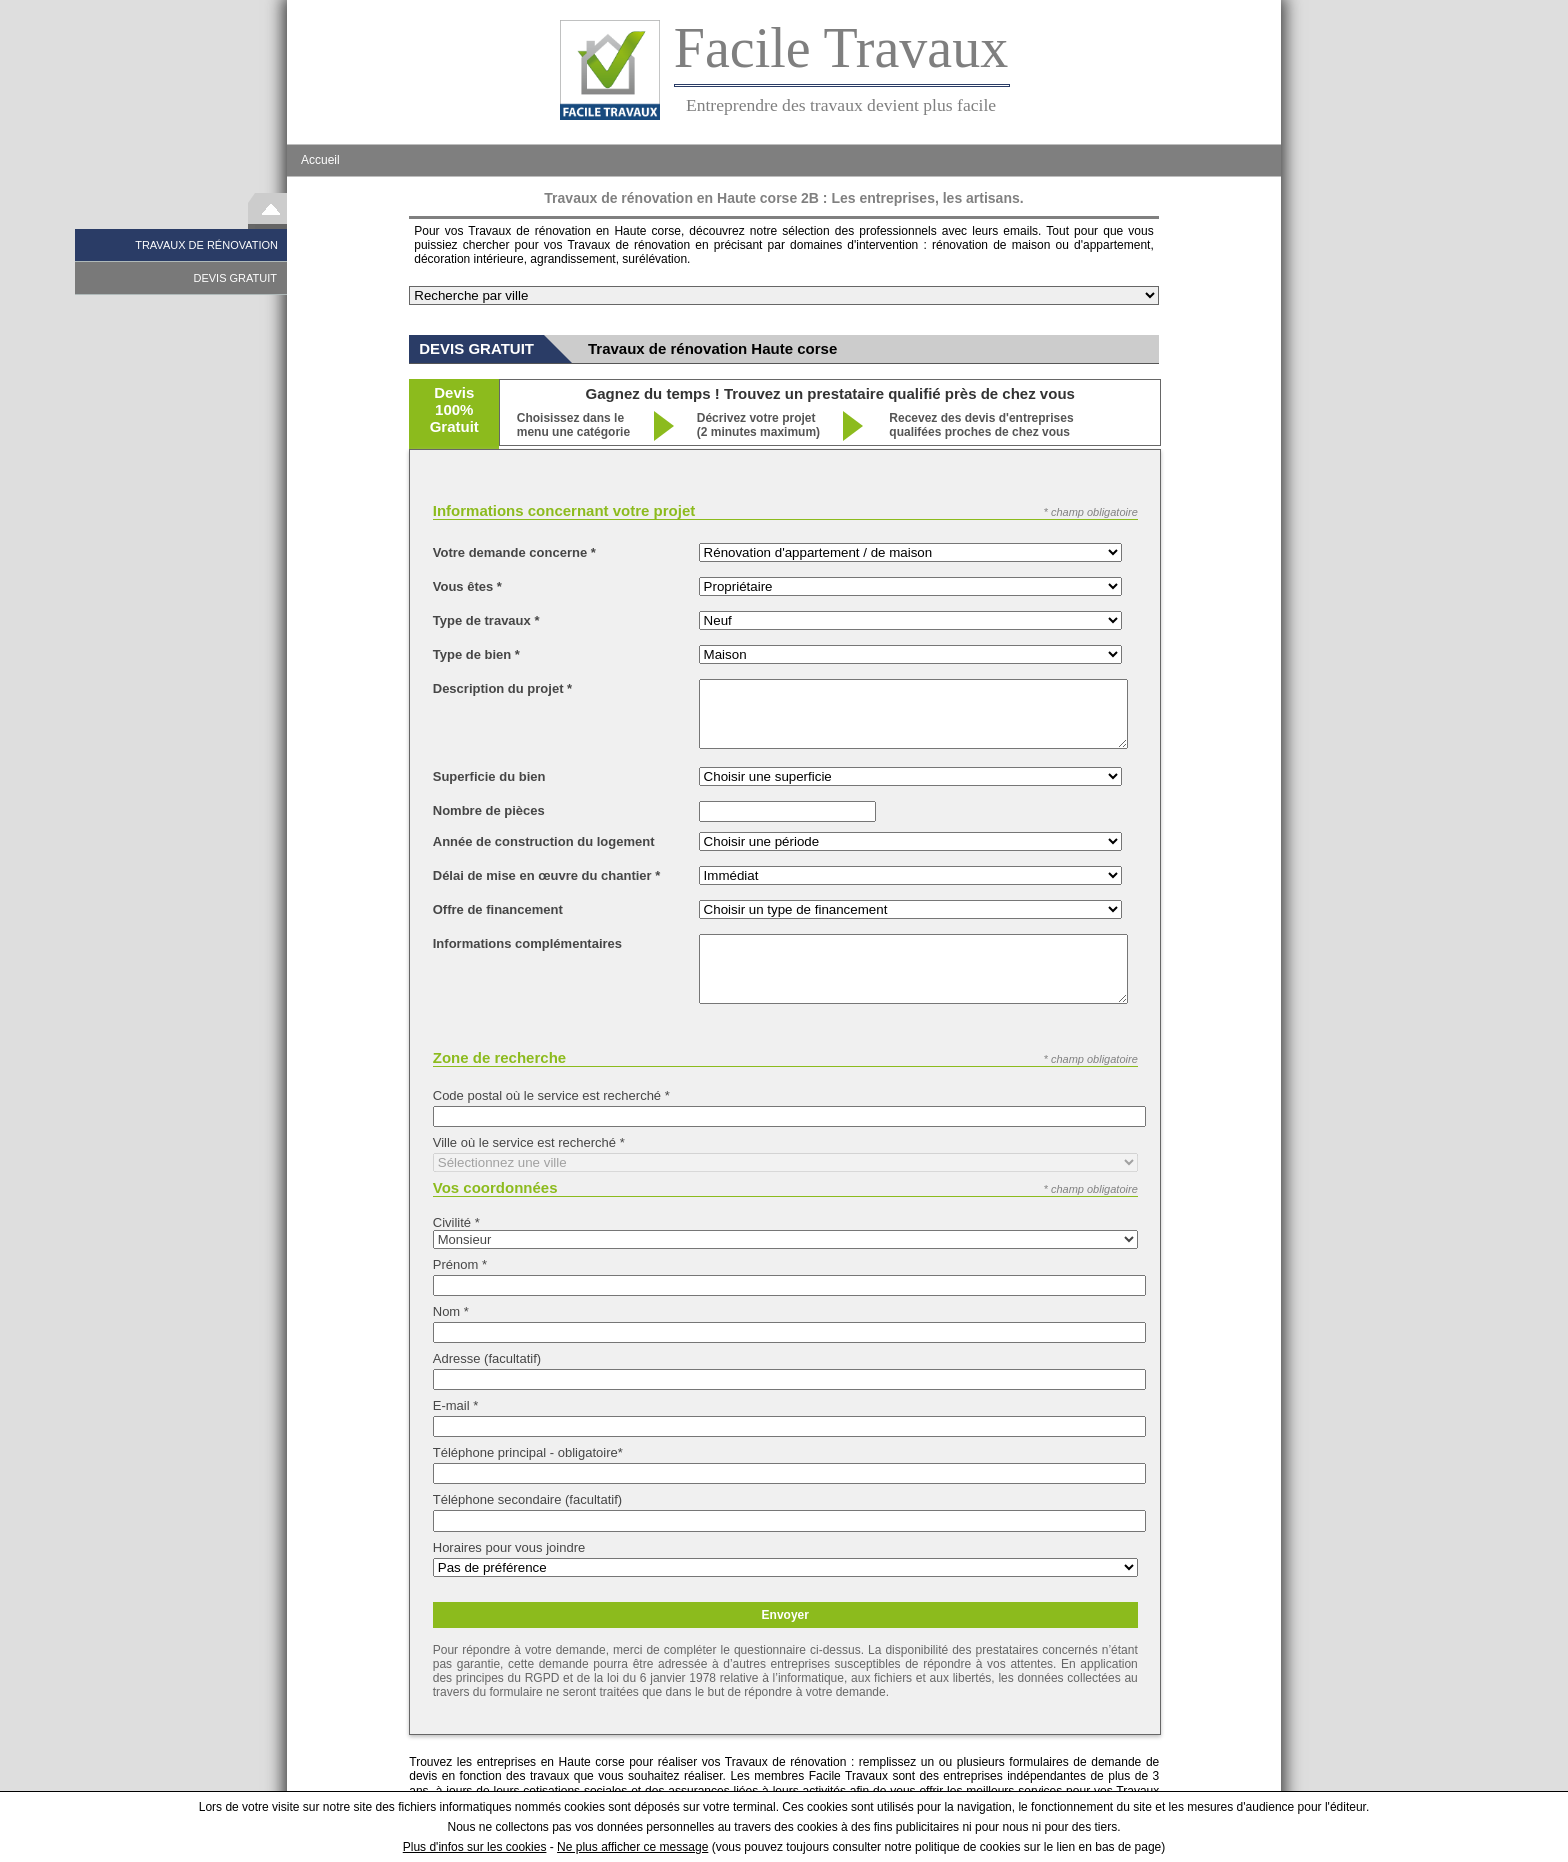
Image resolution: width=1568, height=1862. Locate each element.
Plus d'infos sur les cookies (475, 1847)
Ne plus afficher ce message (632, 1847)
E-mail (456, 1405)
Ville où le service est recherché (529, 1142)
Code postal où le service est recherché (551, 1095)
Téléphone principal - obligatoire (528, 1452)
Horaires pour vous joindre (509, 1547)
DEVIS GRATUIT (235, 278)
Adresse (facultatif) (487, 1358)
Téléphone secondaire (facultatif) (527, 1499)
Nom (451, 1311)
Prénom (460, 1264)
